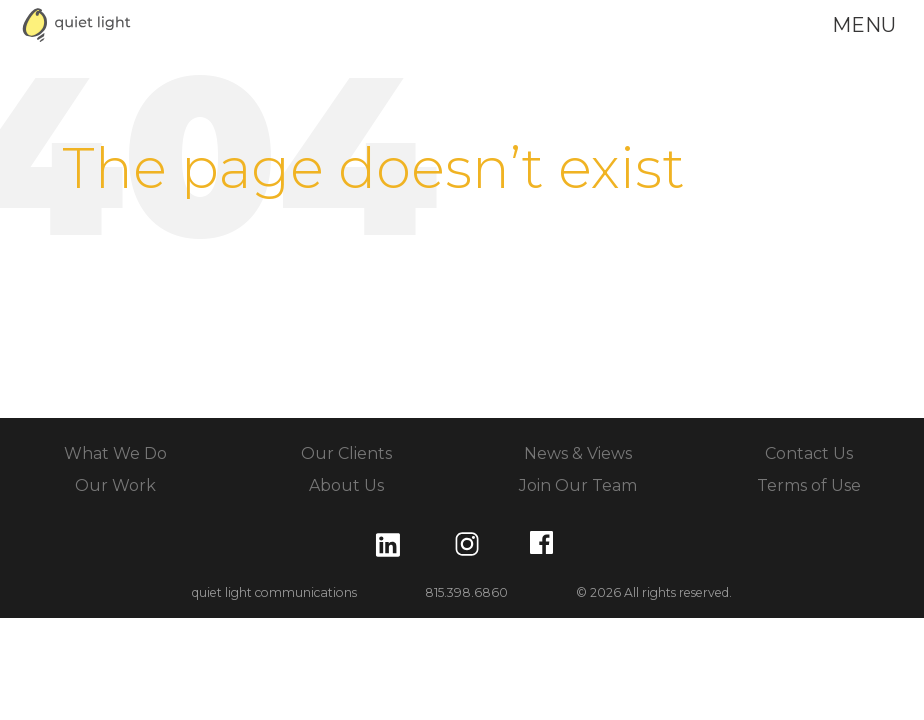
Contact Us (809, 453)
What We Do (115, 453)
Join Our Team (578, 485)
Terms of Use (809, 485)
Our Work (115, 485)
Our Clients (346, 453)
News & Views (578, 453)
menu (864, 25)
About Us (346, 485)
